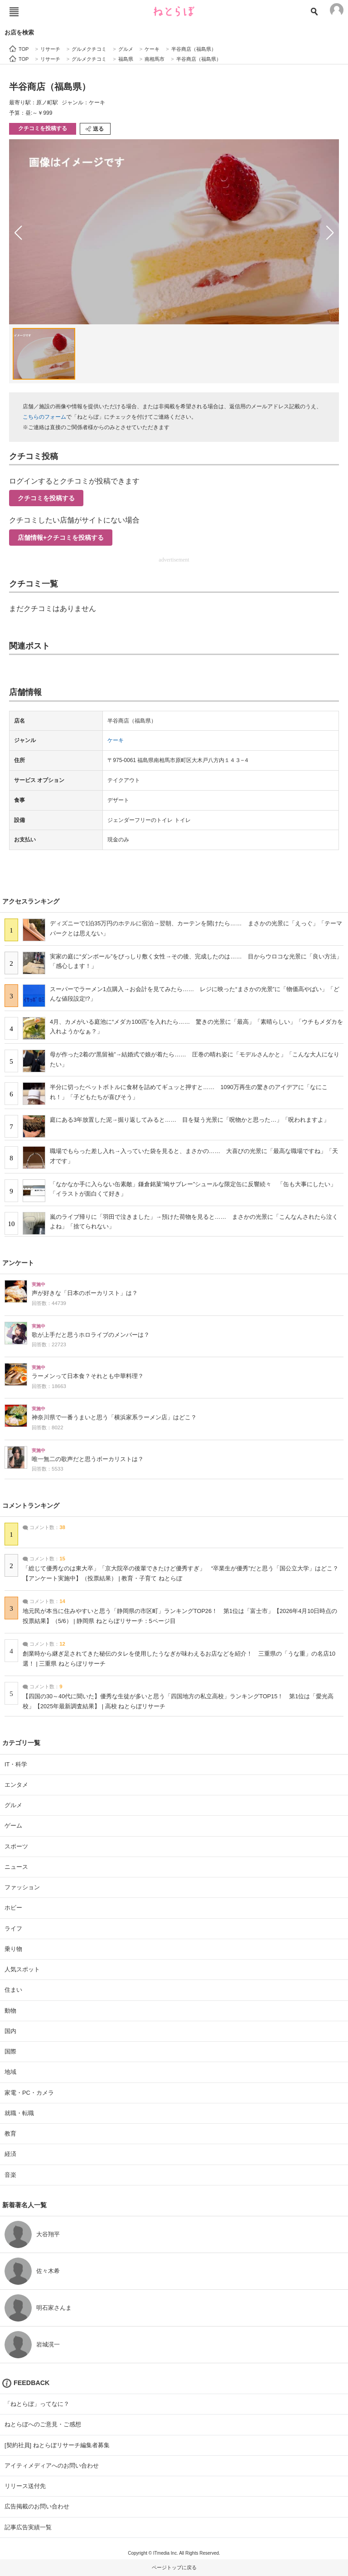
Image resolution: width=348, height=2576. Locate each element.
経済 (10, 2154)
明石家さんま (54, 2307)
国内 (10, 2031)
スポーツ (16, 1846)
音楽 (10, 2174)
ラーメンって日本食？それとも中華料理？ (88, 1376)
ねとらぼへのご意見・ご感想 (43, 2424)
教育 (10, 2133)
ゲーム (13, 1825)
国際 (10, 2051)
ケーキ (115, 740)
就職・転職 (19, 2113)
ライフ (13, 1928)
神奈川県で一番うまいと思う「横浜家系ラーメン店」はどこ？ (114, 1417)
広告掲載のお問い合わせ (37, 2506)
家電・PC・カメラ (29, 2092)
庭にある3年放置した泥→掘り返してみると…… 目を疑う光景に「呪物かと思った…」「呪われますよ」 (189, 1119)
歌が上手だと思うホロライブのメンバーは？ (91, 1335)
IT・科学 (16, 1764)
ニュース (16, 1866)
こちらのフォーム (44, 417)
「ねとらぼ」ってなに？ (37, 2403)
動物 (10, 2010)
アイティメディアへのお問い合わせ (52, 2465)
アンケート (18, 1262)
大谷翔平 (48, 2234)
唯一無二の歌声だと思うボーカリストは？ (88, 1459)
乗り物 (13, 1948)
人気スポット (22, 1969)
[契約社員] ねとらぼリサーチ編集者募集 (57, 2445)
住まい (13, 1989)
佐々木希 (48, 2271)
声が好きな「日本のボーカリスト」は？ (85, 1293)
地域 (10, 2071)
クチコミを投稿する (42, 128)
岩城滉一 (48, 2344)
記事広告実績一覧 (28, 2527)
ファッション (22, 1887)
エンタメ (16, 1784)
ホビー (13, 1907)
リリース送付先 (25, 2486)
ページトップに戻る (174, 2567)
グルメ (13, 1805)
